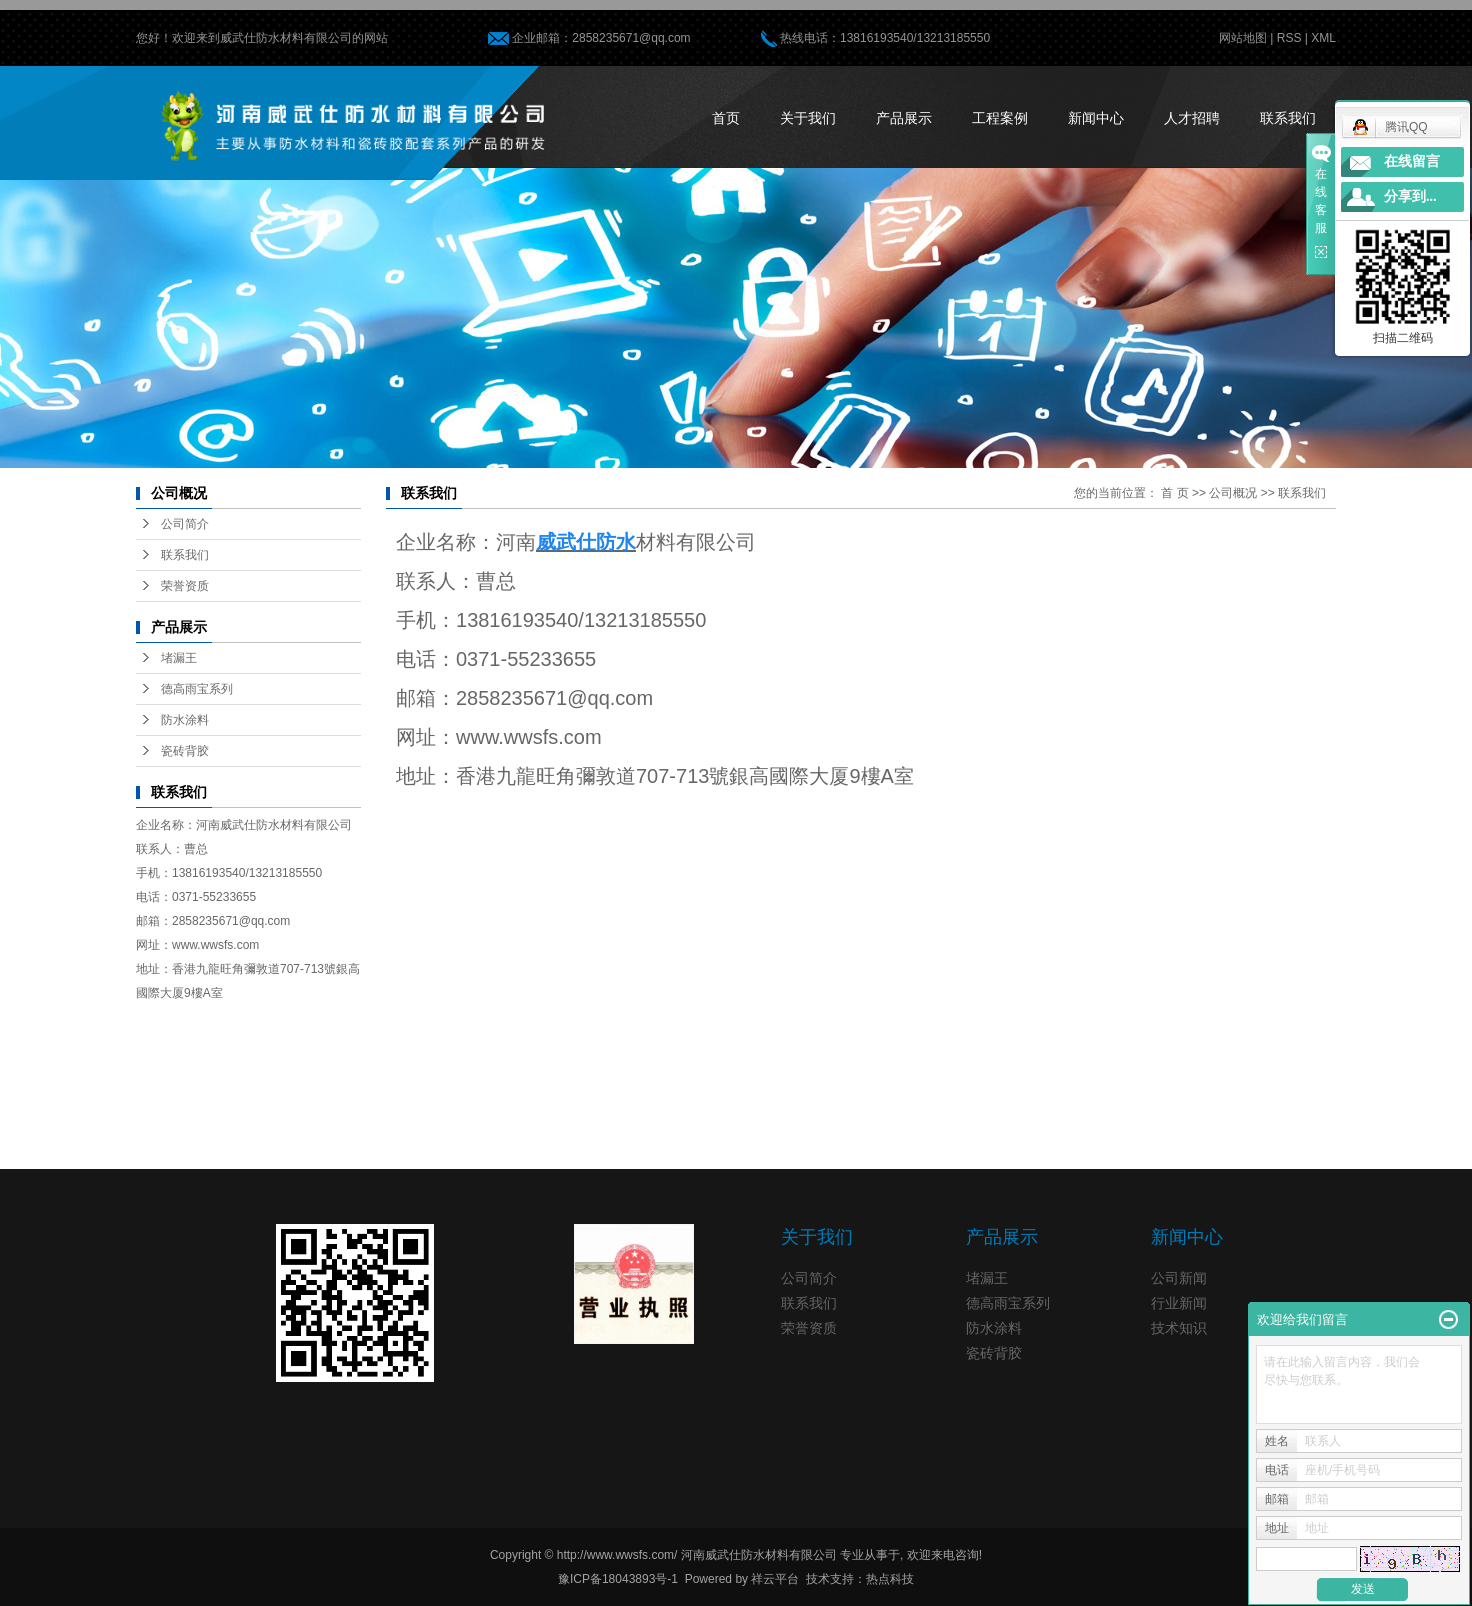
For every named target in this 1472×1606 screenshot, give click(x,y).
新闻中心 (1096, 118)
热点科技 (890, 1579)
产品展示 (904, 118)
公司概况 (1233, 493)
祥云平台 (775, 1579)
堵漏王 (179, 658)
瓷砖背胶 (185, 751)
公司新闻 (1179, 1278)
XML (1323, 38)
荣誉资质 (185, 586)
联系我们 (1288, 118)
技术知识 (1179, 1328)
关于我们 (808, 118)
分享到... (1410, 196)
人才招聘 (1192, 118)
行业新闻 (1179, 1303)
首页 (726, 118)
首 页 (1174, 493)
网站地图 (1243, 38)
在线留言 (1412, 161)
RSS (1289, 38)
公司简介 (185, 524)
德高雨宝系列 (197, 689)
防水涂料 (185, 720)
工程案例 (1000, 118)
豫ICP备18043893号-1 (618, 1579)
